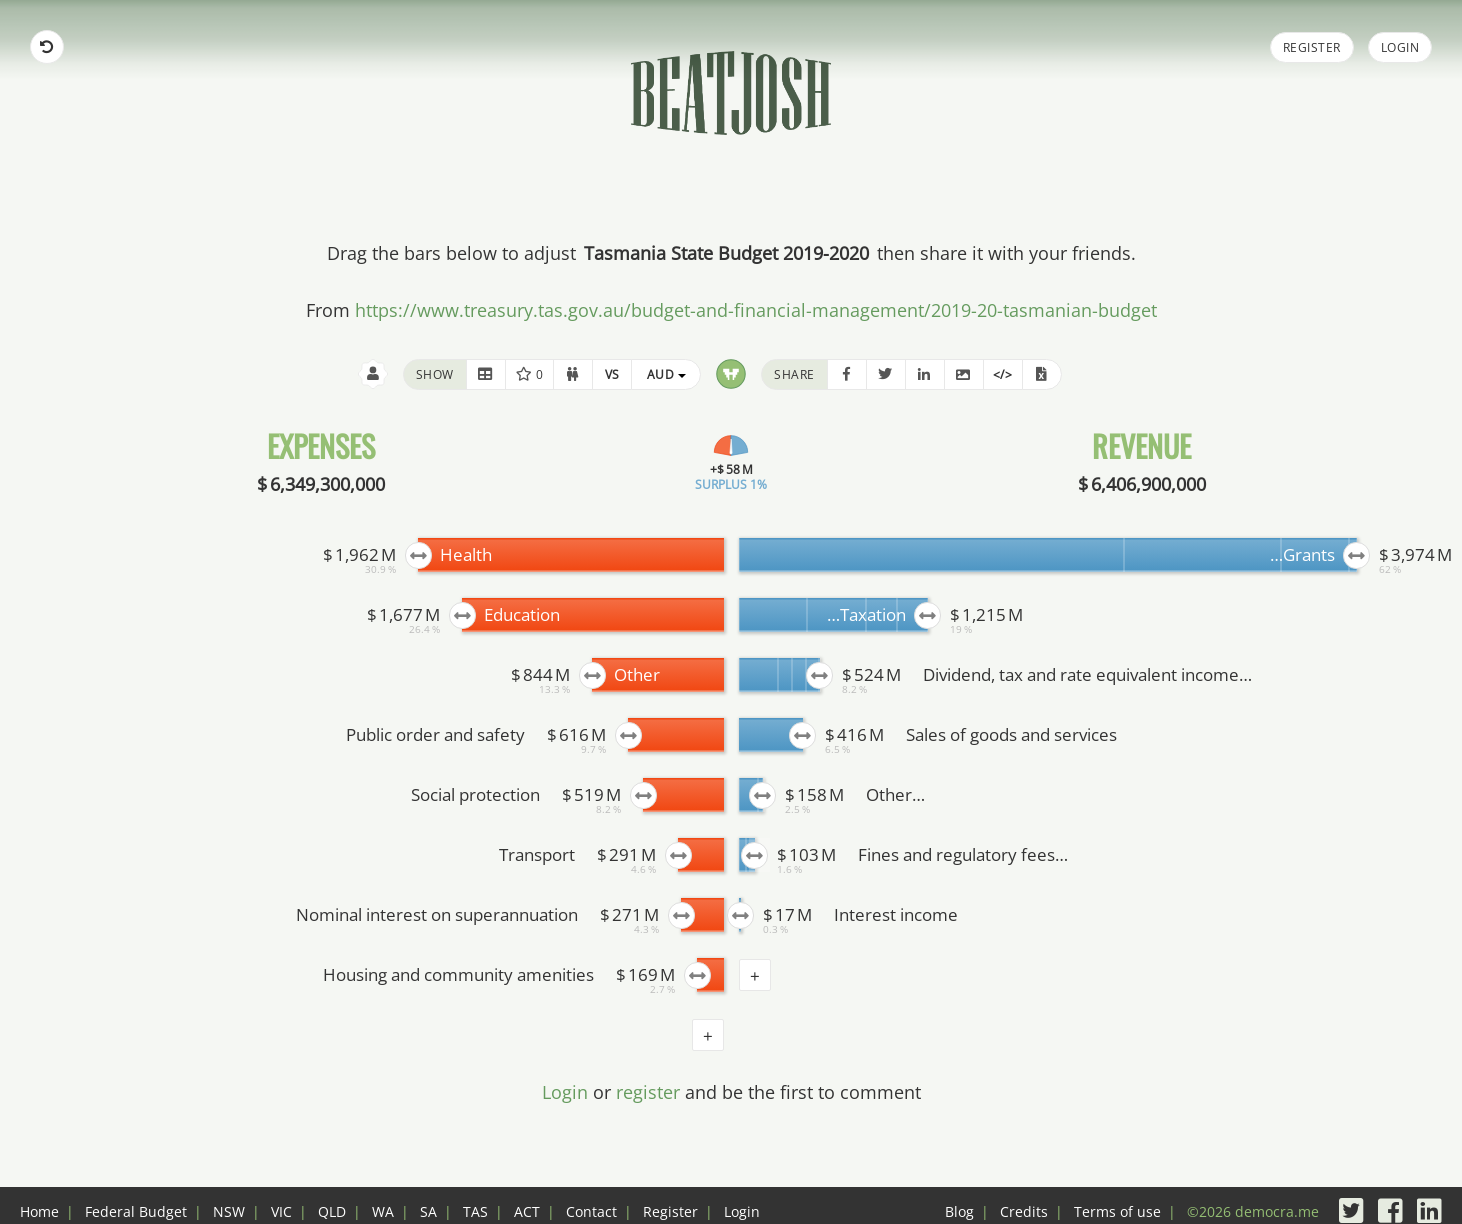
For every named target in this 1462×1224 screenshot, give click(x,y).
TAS (475, 1211)
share (794, 374)
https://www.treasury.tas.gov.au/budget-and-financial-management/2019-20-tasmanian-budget (756, 310)
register (648, 1092)
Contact (591, 1211)
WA (383, 1211)
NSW (229, 1211)
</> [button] (1003, 374)
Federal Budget (136, 1211)
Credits (1024, 1211)
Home (39, 1211)
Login (1400, 47)
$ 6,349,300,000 (321, 484)
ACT (527, 1211)
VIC (281, 1211)
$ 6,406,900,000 (1142, 484)
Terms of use (1117, 1211)
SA (428, 1211)
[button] (486, 374)
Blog (959, 1211)
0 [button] (530, 374)
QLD (332, 1211)
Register (1312, 47)
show (435, 374)
